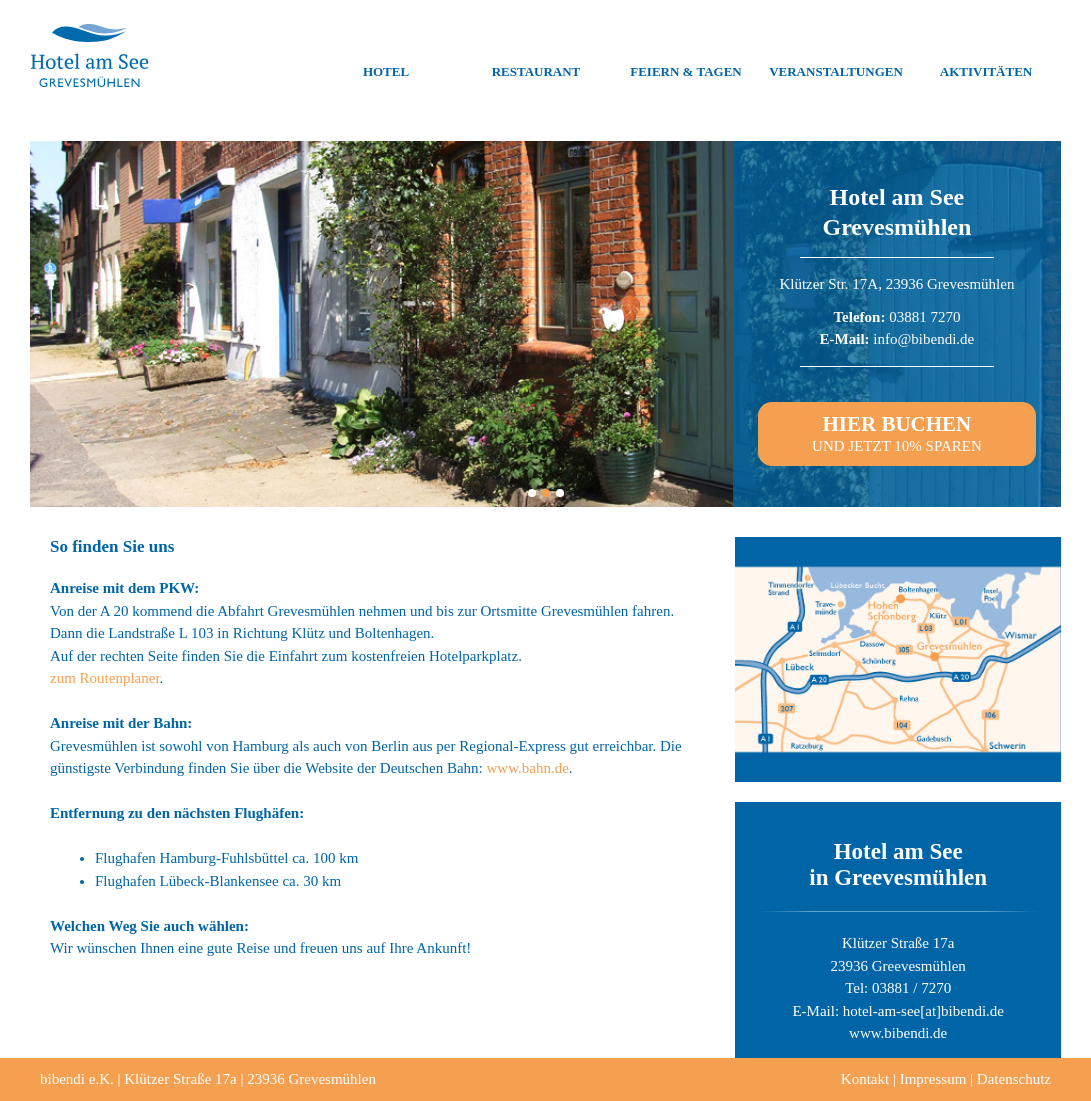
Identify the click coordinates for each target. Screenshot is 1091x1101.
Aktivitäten (986, 56)
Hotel (386, 56)
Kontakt (865, 1079)
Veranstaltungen (836, 56)
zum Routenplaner (105, 678)
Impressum (933, 1079)
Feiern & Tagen (685, 56)
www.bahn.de (528, 768)
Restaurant (536, 56)
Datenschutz (1014, 1079)
